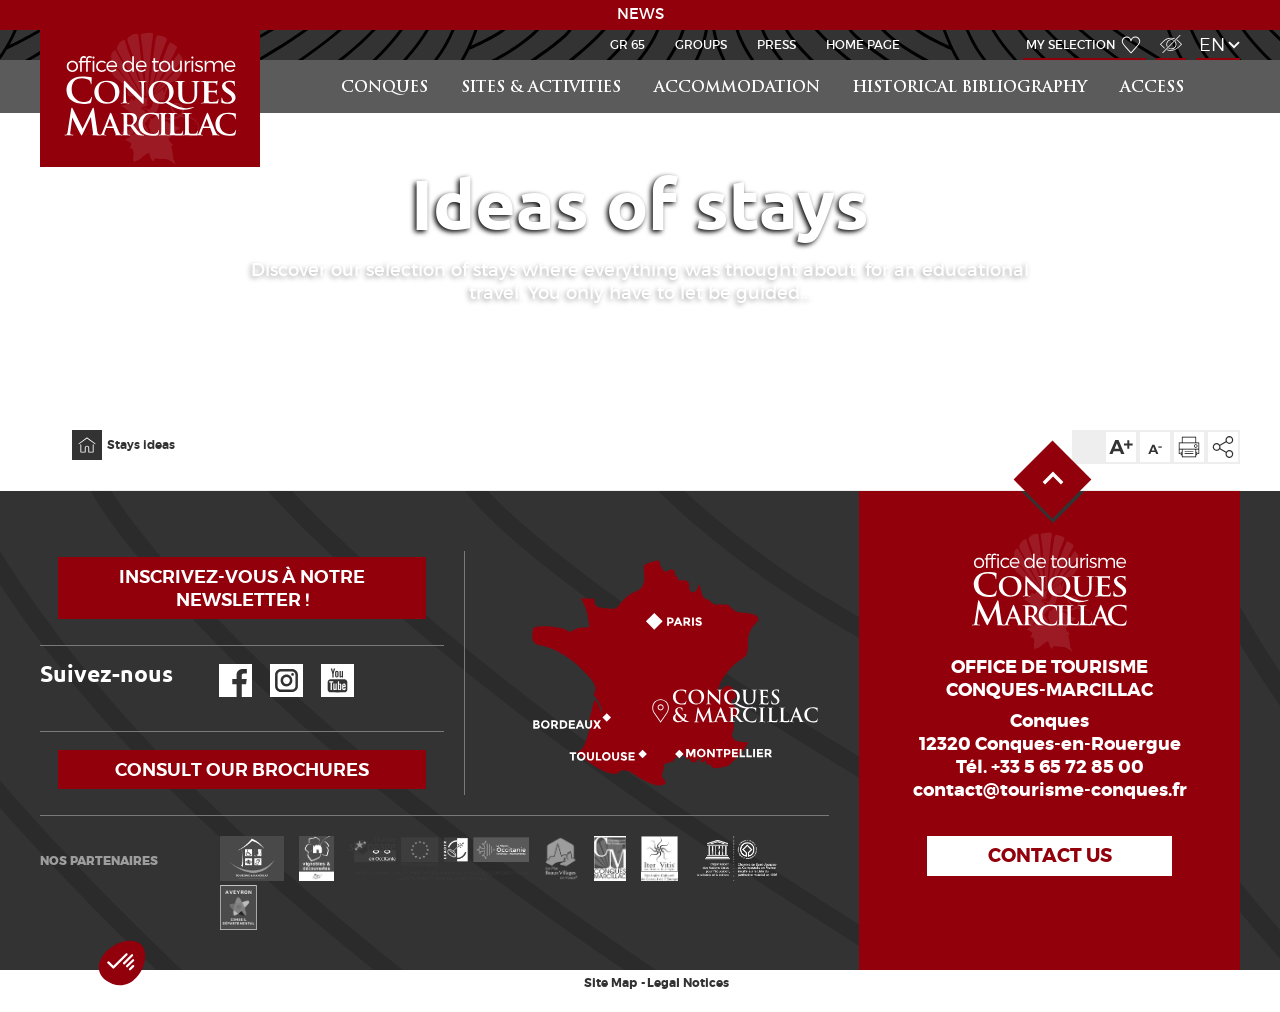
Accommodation (737, 88)
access (1152, 88)
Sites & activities (541, 88)
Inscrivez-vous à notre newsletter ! (242, 588)
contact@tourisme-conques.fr (1050, 790)
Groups (701, 44)
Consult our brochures (242, 769)
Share (1223, 447)
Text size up (1121, 447)
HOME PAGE (863, 44)
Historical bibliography (970, 88)
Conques (384, 88)
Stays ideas (141, 445)
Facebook (223, 664)
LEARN (43, 30)
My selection (1071, 44)
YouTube (324, 664)
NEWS (640, 14)
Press (776, 44)
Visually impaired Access (1168, 33)
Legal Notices (688, 983)
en (1212, 44)
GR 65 (627, 44)
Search (1220, 60)
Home (74, 430)
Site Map (610, 983)
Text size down (1155, 447)
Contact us (1050, 855)
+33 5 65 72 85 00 (1067, 767)
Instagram (272, 664)
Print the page (1189, 447)
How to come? (469, 551)
